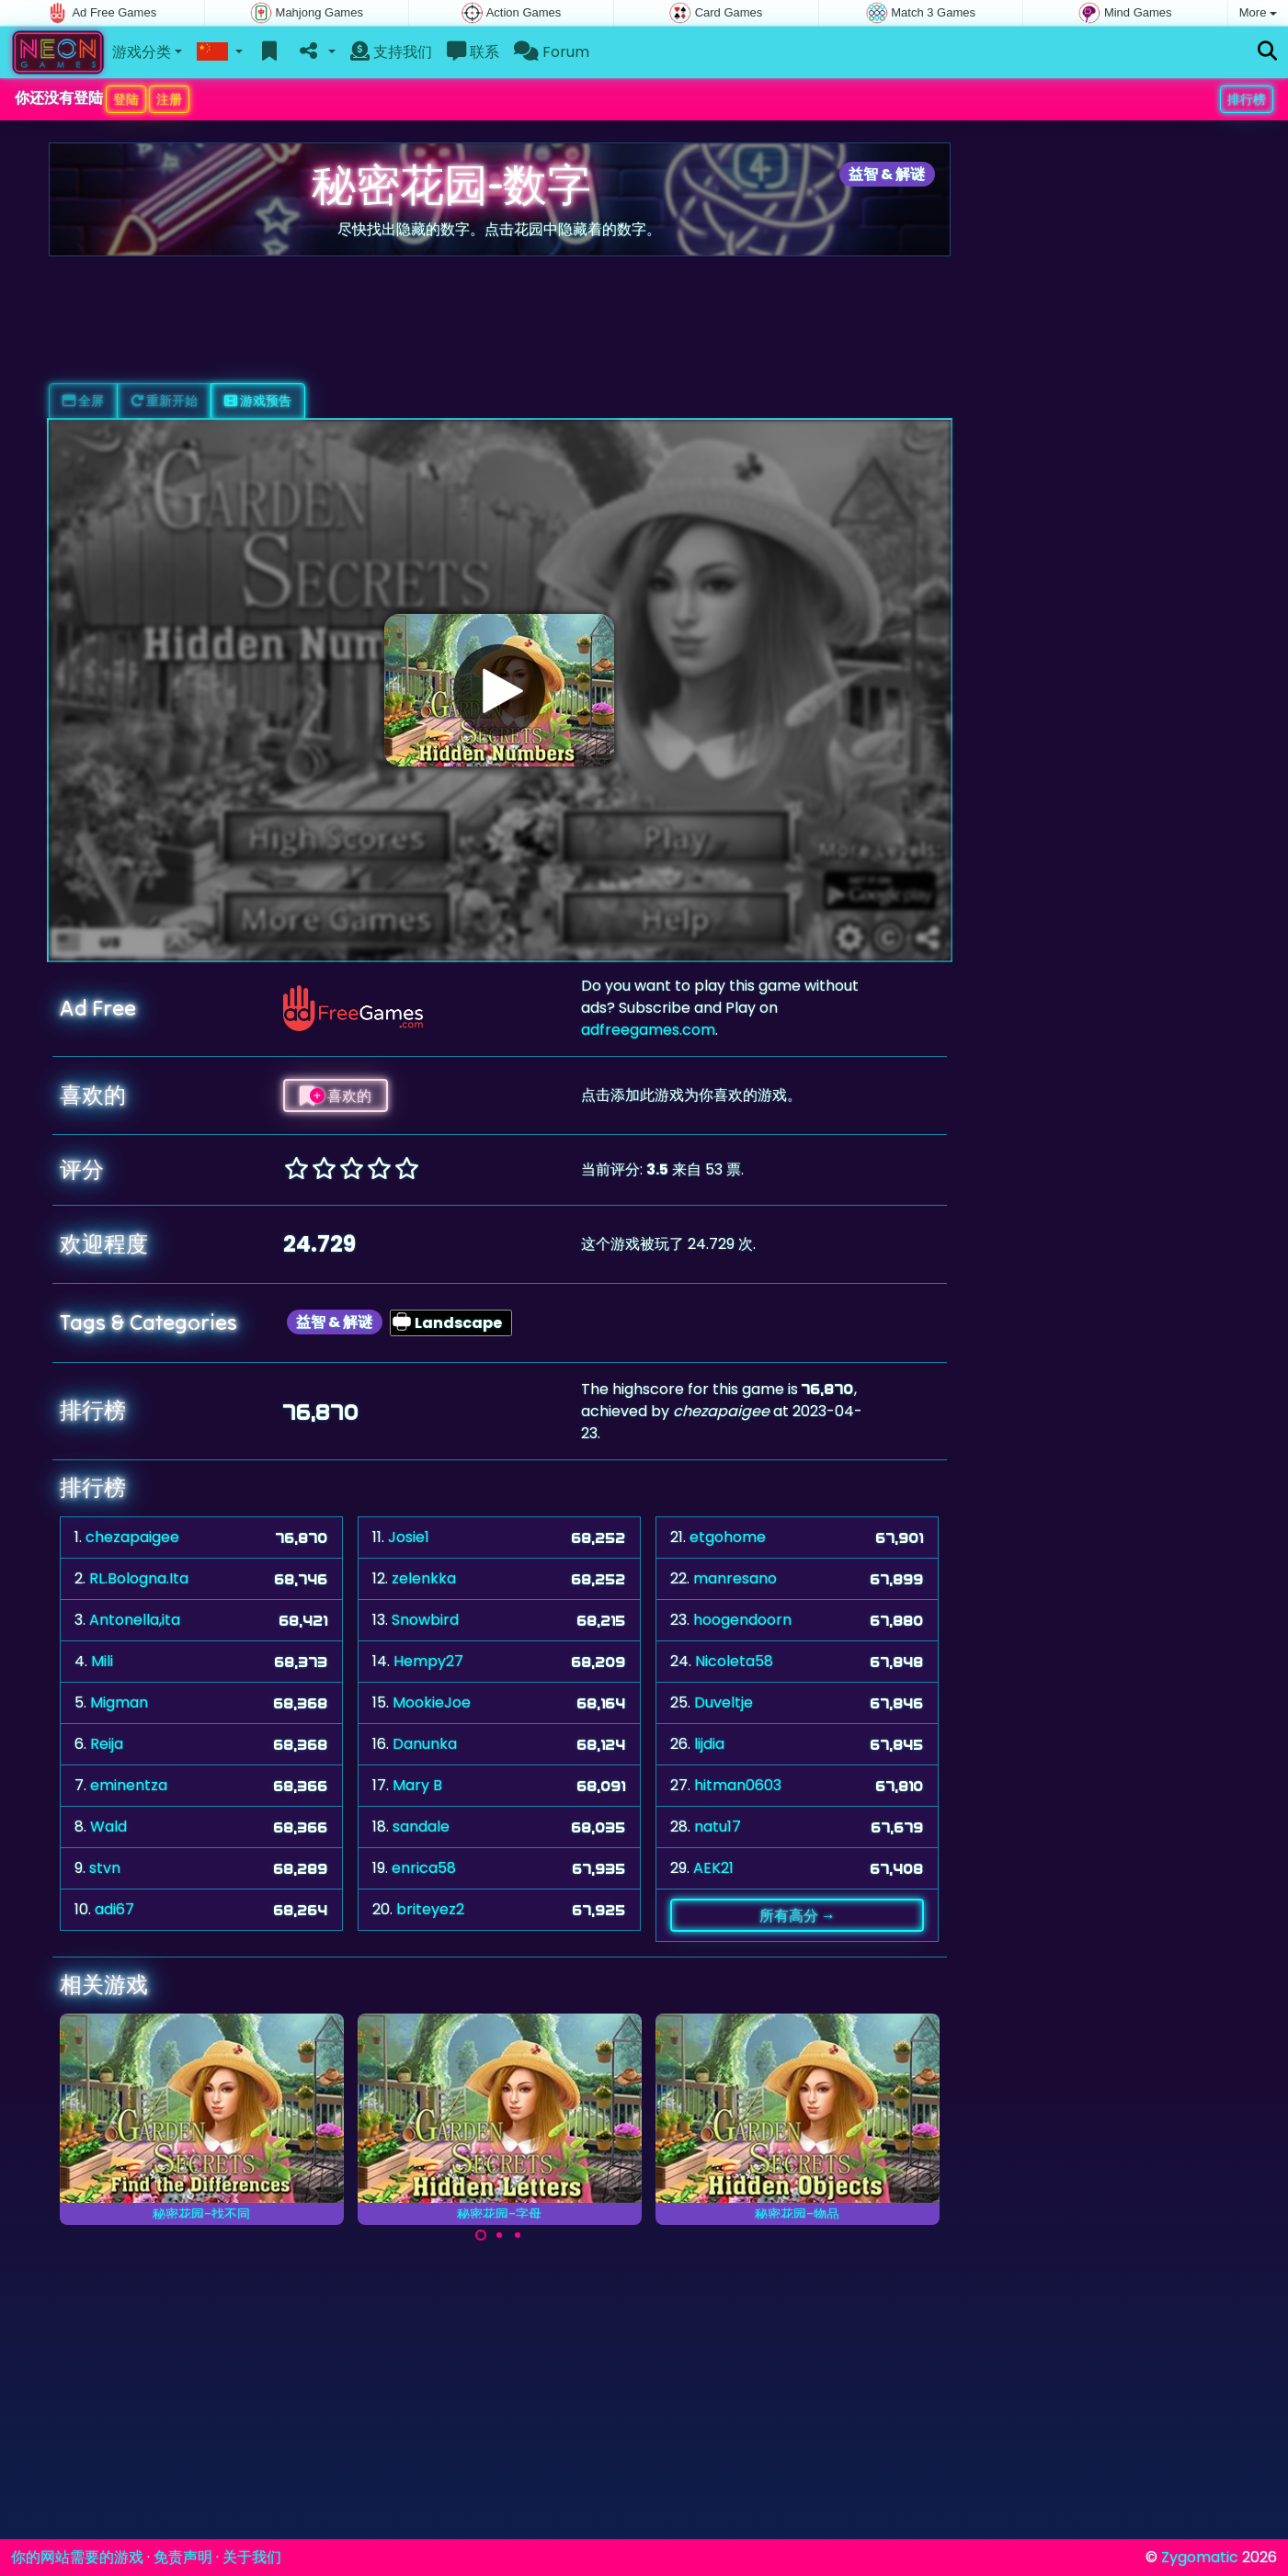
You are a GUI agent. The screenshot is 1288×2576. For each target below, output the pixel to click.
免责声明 (183, 2557)
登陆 (126, 99)
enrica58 (424, 1867)
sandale (421, 1826)
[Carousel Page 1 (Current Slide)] (480, 2235)
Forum (551, 51)
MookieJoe (432, 1702)
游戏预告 (257, 400)
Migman (119, 1702)
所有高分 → (797, 1915)
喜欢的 (335, 1095)
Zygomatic (1199, 2557)
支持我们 (391, 51)
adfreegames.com (648, 1029)
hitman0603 (737, 1785)
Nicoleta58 (734, 1661)
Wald (108, 1826)
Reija (106, 1743)
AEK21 (713, 1867)
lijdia (709, 1743)
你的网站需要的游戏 (77, 2557)
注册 (169, 99)
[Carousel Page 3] (517, 2235)
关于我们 (251, 2557)
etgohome (728, 1537)
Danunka (425, 1743)
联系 (473, 51)
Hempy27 (428, 1661)
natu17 (717, 1826)
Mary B (417, 1785)
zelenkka (424, 1578)
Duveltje (723, 1702)
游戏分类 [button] (141, 51)
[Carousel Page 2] (499, 2235)
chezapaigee (132, 1537)
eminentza (128, 1785)
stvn (104, 1867)
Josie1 (408, 1537)
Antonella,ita (134, 1619)
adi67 (114, 1909)
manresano (735, 1578)
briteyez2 (430, 1909)
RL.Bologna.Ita (138, 1578)
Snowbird (425, 1619)
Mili (102, 1661)
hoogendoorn (742, 1619)
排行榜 (1246, 99)
